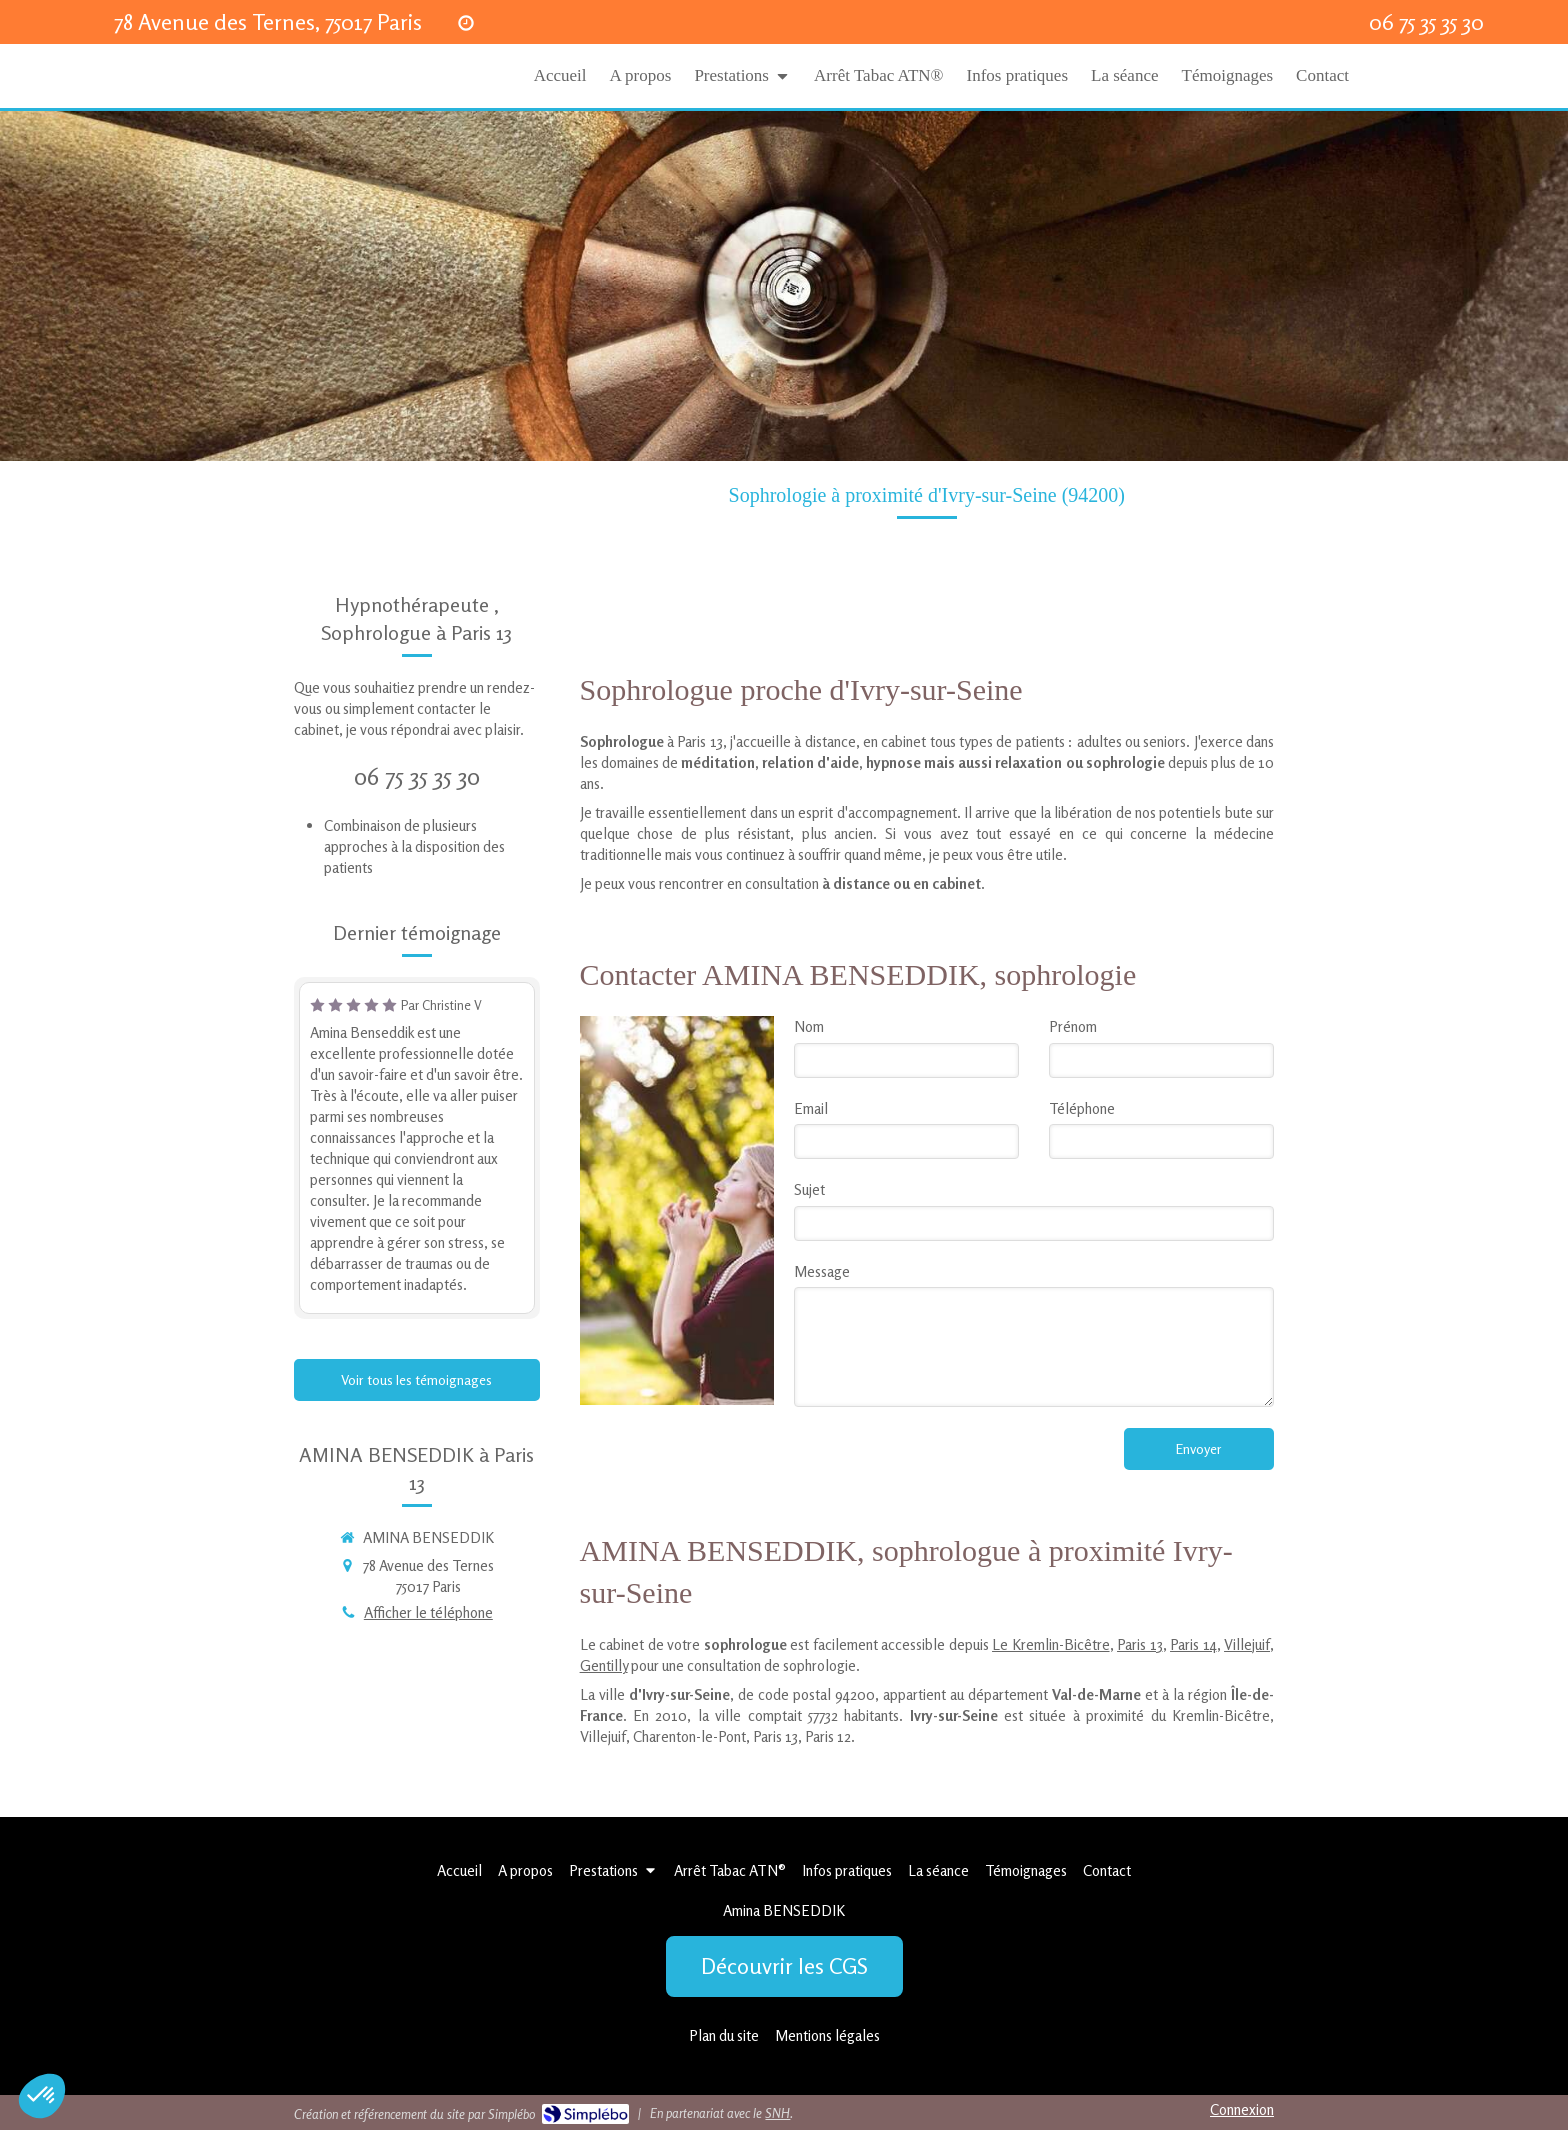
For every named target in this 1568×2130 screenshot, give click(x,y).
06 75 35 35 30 (417, 776)
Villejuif (1247, 1644)
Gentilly (604, 1665)
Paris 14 (1193, 1644)
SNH (777, 2113)
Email (811, 1108)
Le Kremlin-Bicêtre (1051, 1644)
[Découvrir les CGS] (784, 1966)
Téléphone (1082, 1108)
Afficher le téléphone (428, 1612)
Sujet (809, 1189)
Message (822, 1271)
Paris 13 (1140, 1644)
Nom (809, 1026)
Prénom (1073, 1026)
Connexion (1242, 2109)
